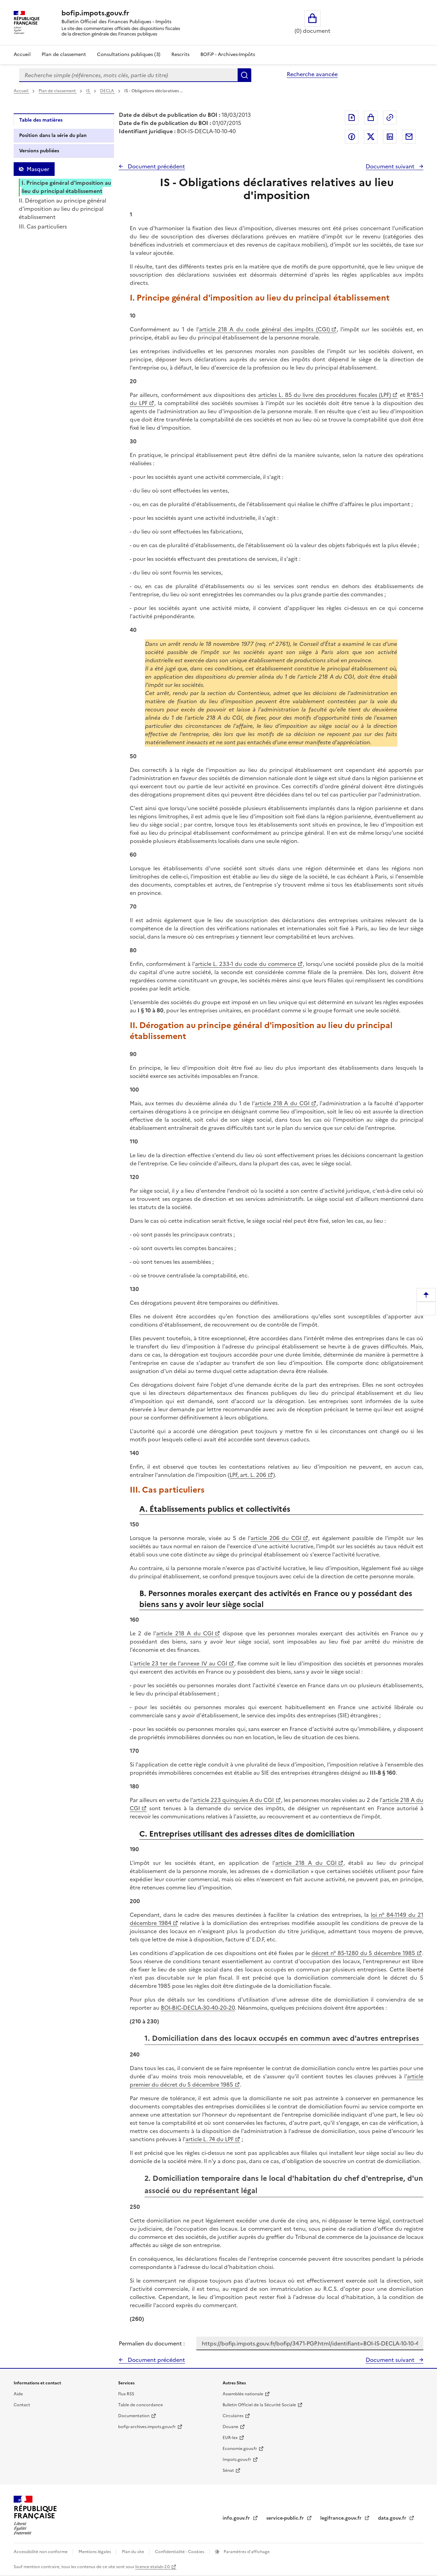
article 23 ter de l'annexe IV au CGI (180, 1663)
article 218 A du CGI (282, 1103)
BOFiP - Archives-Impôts (227, 54)
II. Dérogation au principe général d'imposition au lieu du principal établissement (62, 208)
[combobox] (128, 75)
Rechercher (244, 75)
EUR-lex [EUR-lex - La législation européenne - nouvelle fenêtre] (230, 2438)
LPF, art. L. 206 (247, 1475)
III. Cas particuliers (43, 226)
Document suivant (391, 166)
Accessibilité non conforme (41, 2552)
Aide (18, 2394)
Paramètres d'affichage (246, 2552)
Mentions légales (95, 2552)
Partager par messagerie (409, 136)
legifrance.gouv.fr (341, 2518)
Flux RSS (126, 2394)
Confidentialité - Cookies (180, 2552)
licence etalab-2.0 (152, 2567)
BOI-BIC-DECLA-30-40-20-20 (198, 2008)
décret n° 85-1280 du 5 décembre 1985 (363, 1953)
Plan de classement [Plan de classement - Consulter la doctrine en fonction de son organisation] (64, 54)
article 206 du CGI (276, 1538)
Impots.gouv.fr (237, 2459)
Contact (22, 2405)
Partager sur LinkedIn (390, 136)
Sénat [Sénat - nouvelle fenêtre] (228, 2470)
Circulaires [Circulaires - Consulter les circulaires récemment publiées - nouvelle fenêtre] (233, 2416)
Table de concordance (140, 2405)
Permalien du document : (152, 2343)
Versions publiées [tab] (39, 150)
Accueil (22, 54)
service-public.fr (285, 2518)
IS (88, 91)
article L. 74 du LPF (209, 2139)
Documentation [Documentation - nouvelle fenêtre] (134, 2416)
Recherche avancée (312, 74)
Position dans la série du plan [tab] (53, 135)
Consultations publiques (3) (128, 54)
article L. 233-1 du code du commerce (245, 964)
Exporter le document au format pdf (351, 117)
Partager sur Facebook (351, 136)
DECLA (107, 91)
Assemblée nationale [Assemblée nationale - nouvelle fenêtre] (243, 2394)
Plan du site (133, 2552)
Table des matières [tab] (40, 120)
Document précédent (155, 166)
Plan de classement (58, 91)
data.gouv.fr (393, 2518)
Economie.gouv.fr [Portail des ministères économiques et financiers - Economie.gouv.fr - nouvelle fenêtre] (240, 2449)
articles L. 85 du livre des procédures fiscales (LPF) (324, 395)
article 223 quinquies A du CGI (233, 1800)
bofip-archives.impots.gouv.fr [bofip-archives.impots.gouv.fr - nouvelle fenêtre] (147, 2427)
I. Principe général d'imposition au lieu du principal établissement (66, 187)
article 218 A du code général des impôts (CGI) (264, 329)
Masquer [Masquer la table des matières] (38, 169)
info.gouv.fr (237, 2518)
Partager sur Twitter (371, 136)
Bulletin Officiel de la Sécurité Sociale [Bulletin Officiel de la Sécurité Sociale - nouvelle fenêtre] (259, 2405)
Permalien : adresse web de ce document (390, 117)
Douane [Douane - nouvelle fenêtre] (230, 2427)
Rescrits (180, 54)
